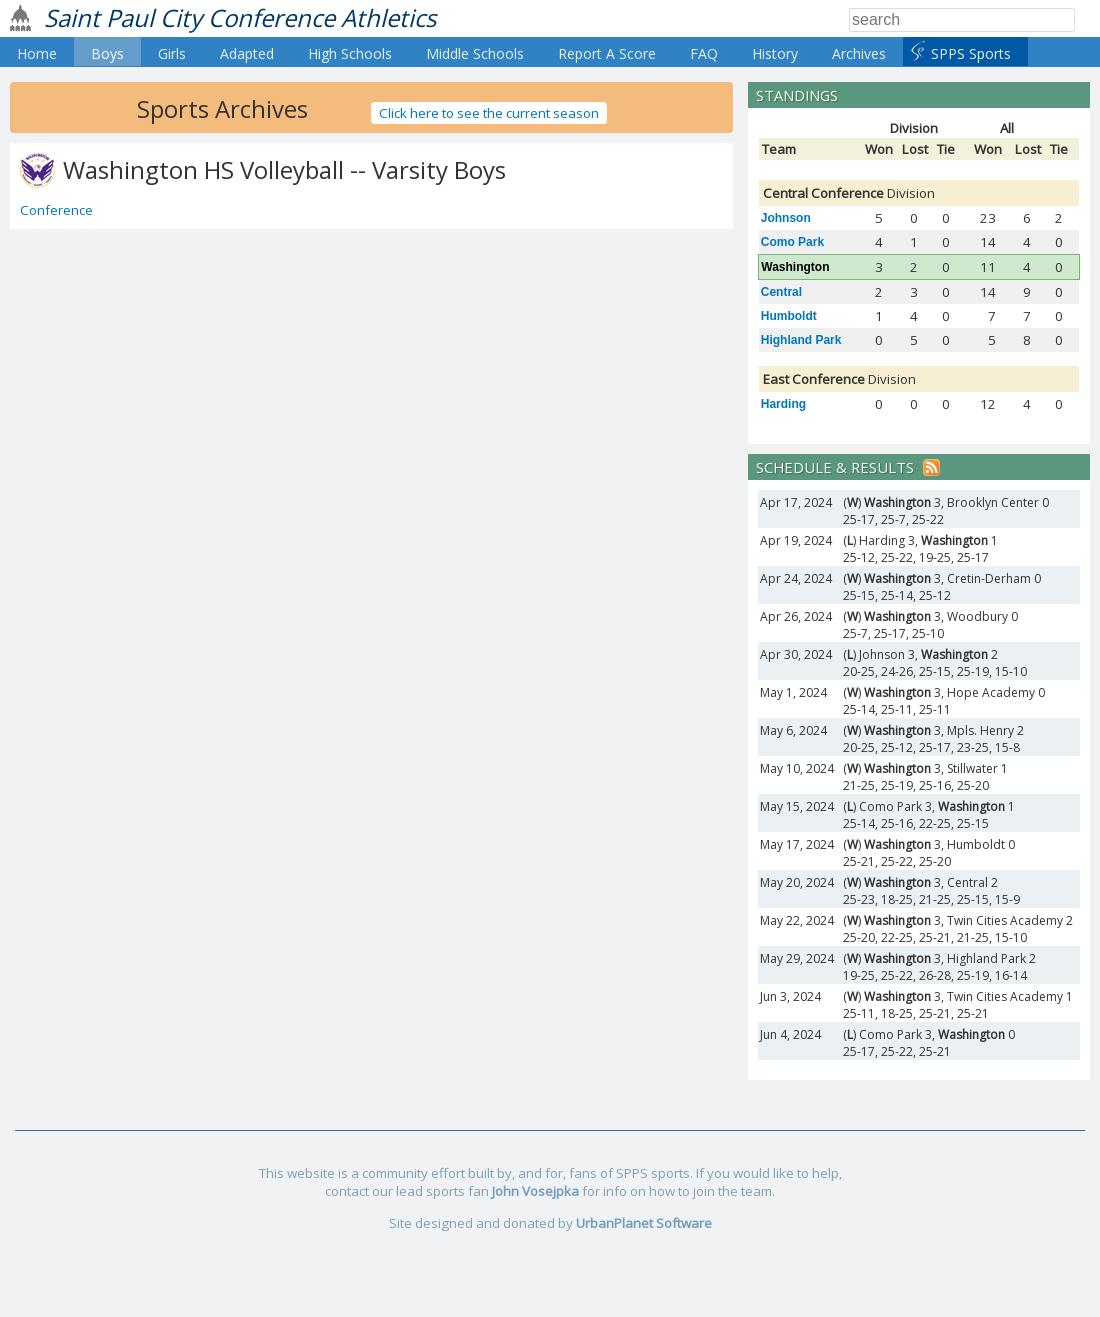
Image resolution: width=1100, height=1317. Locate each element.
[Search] (962, 20)
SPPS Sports (971, 53)
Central (781, 292)
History (775, 53)
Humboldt (789, 316)
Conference (56, 210)
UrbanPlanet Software (644, 1223)
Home (37, 53)
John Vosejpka (535, 1191)
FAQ (704, 53)
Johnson (786, 218)
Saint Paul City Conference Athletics (240, 17)
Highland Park (801, 340)
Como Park (792, 242)
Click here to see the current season (489, 113)
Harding (783, 404)
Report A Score (607, 53)
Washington (795, 267)
